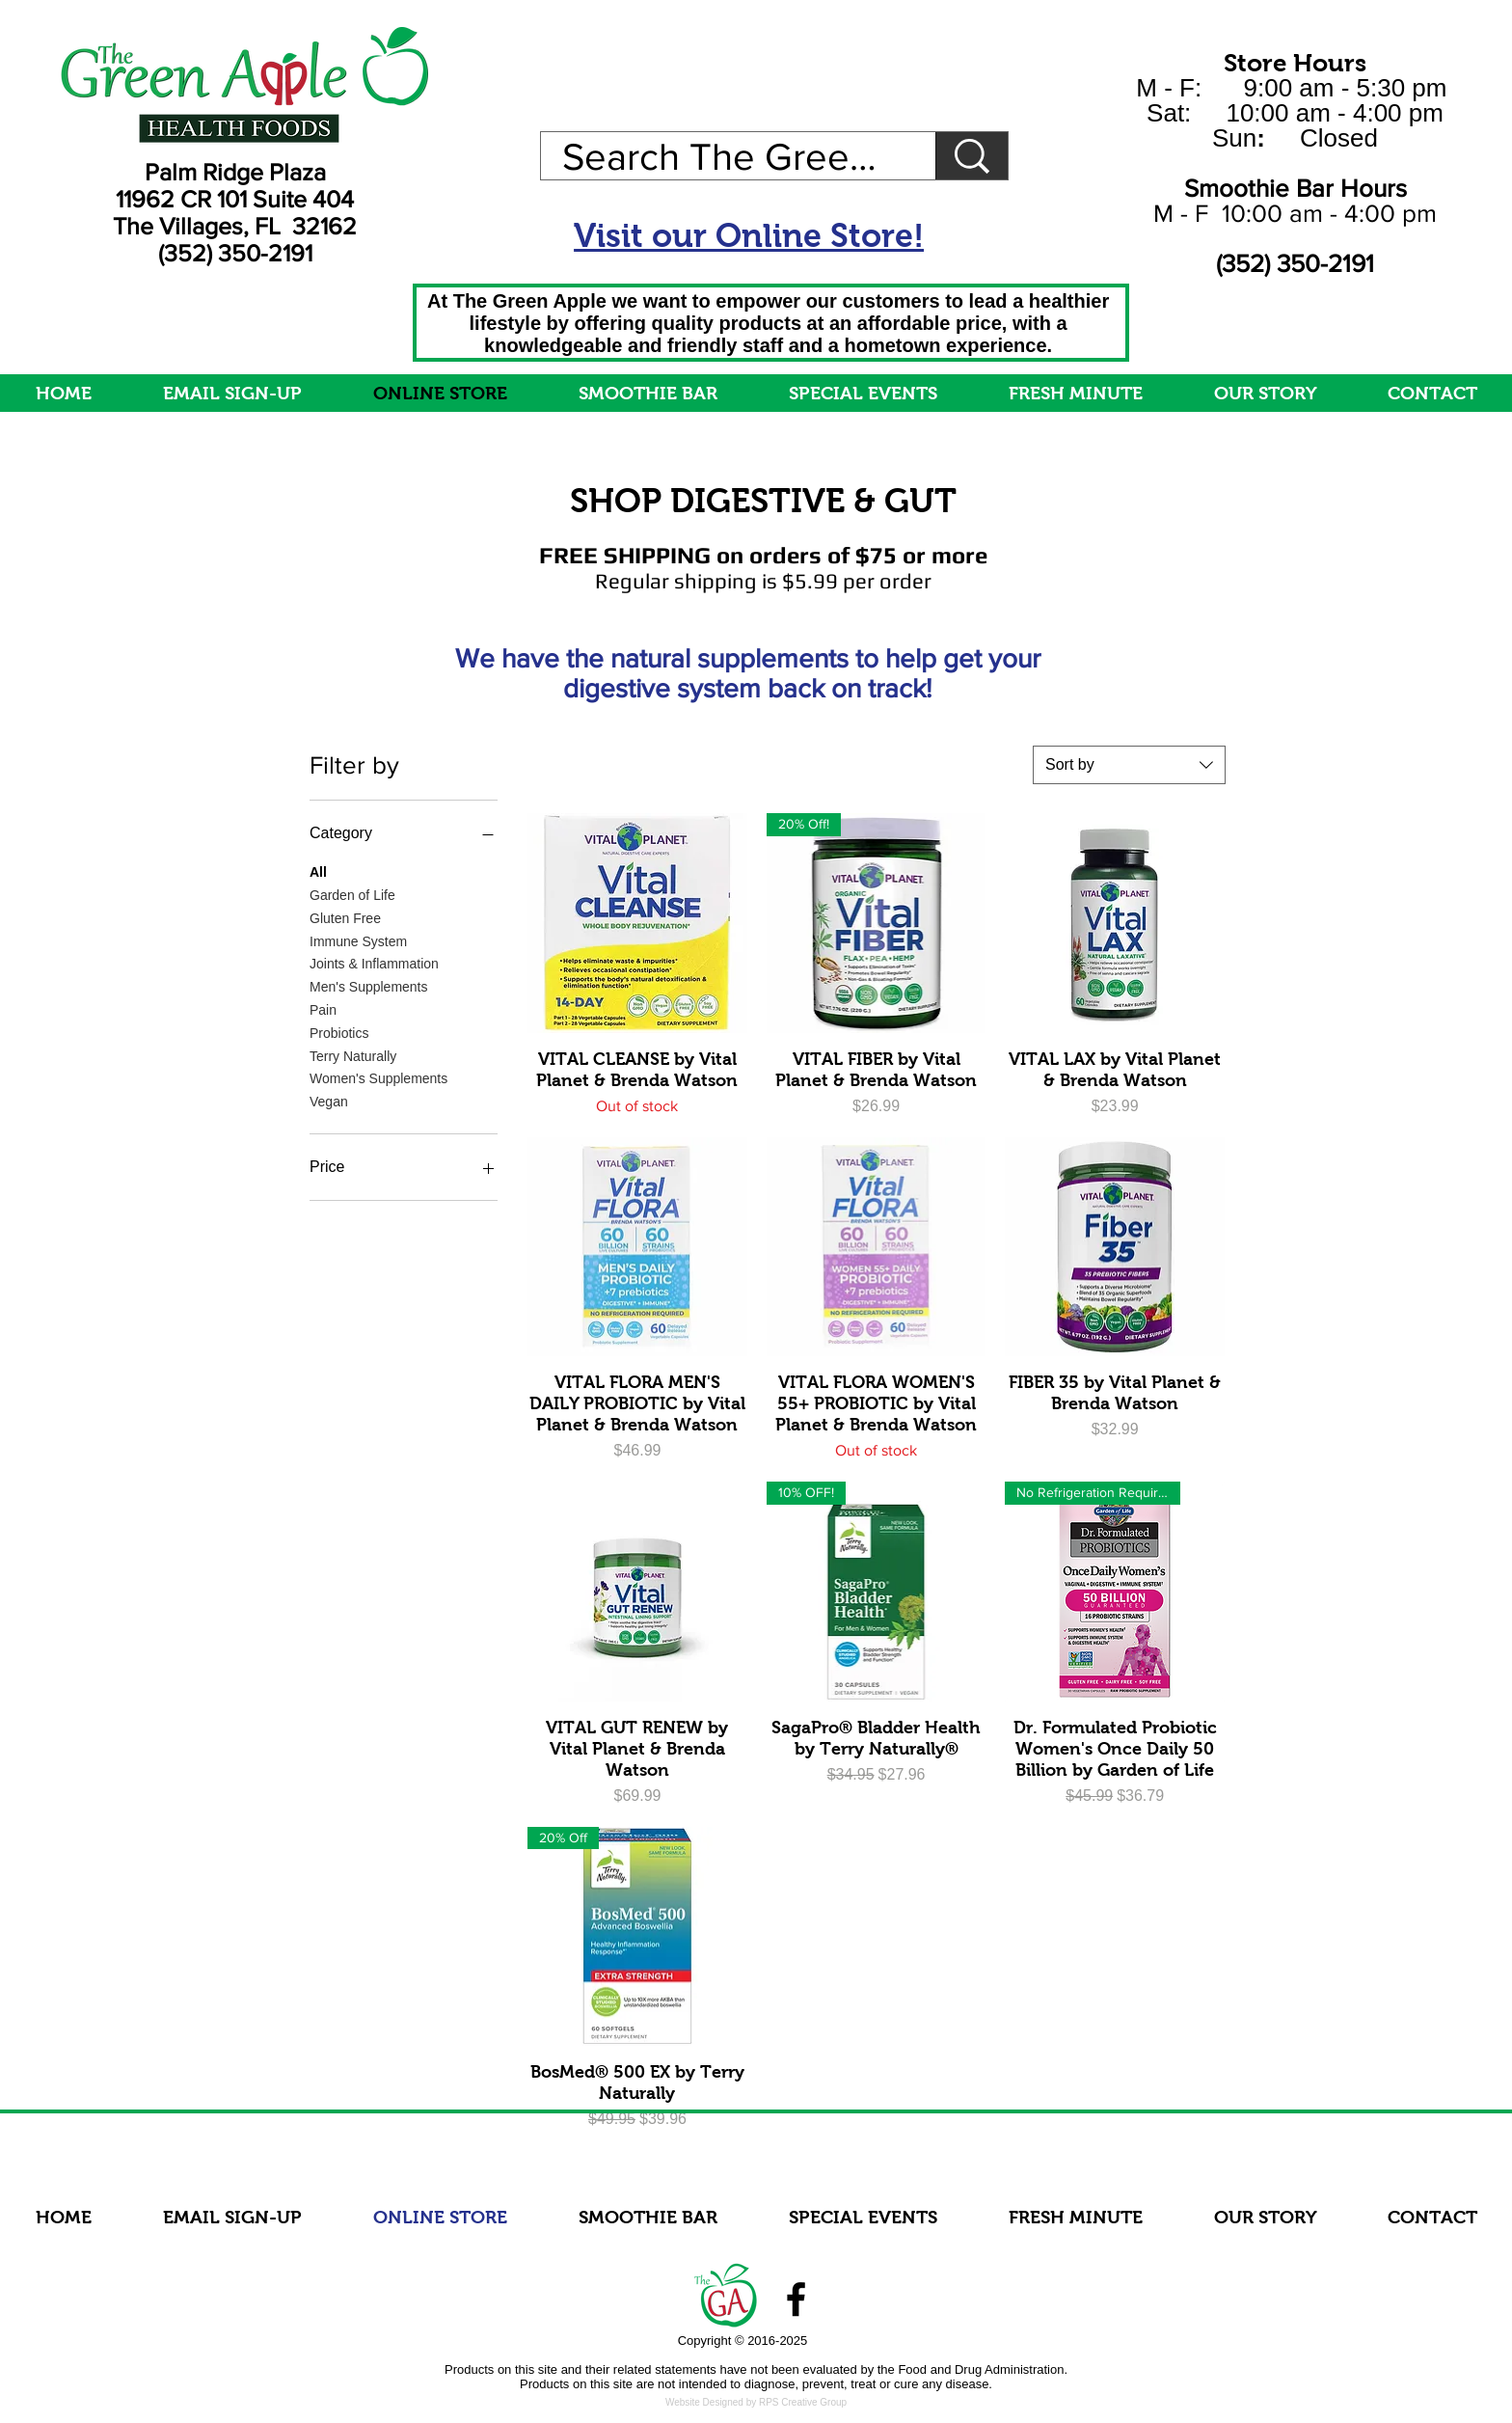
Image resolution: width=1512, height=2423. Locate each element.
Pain (323, 1008)
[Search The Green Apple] (724, 156)
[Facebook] (796, 2299)
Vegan (329, 1100)
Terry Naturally (353, 1055)
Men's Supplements (369, 985)
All (318, 870)
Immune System (358, 940)
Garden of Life (352, 894)
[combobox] (1129, 765)
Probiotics (339, 1031)
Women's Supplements (378, 1077)
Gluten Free (345, 917)
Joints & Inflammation (374, 962)
